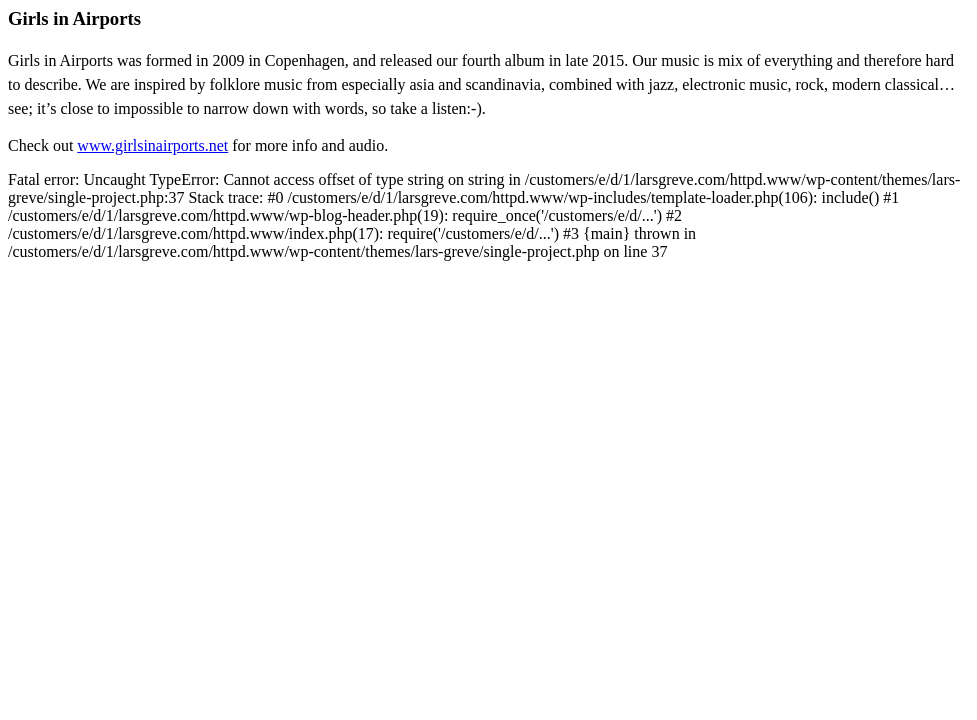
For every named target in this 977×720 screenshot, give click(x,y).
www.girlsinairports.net (152, 145)
